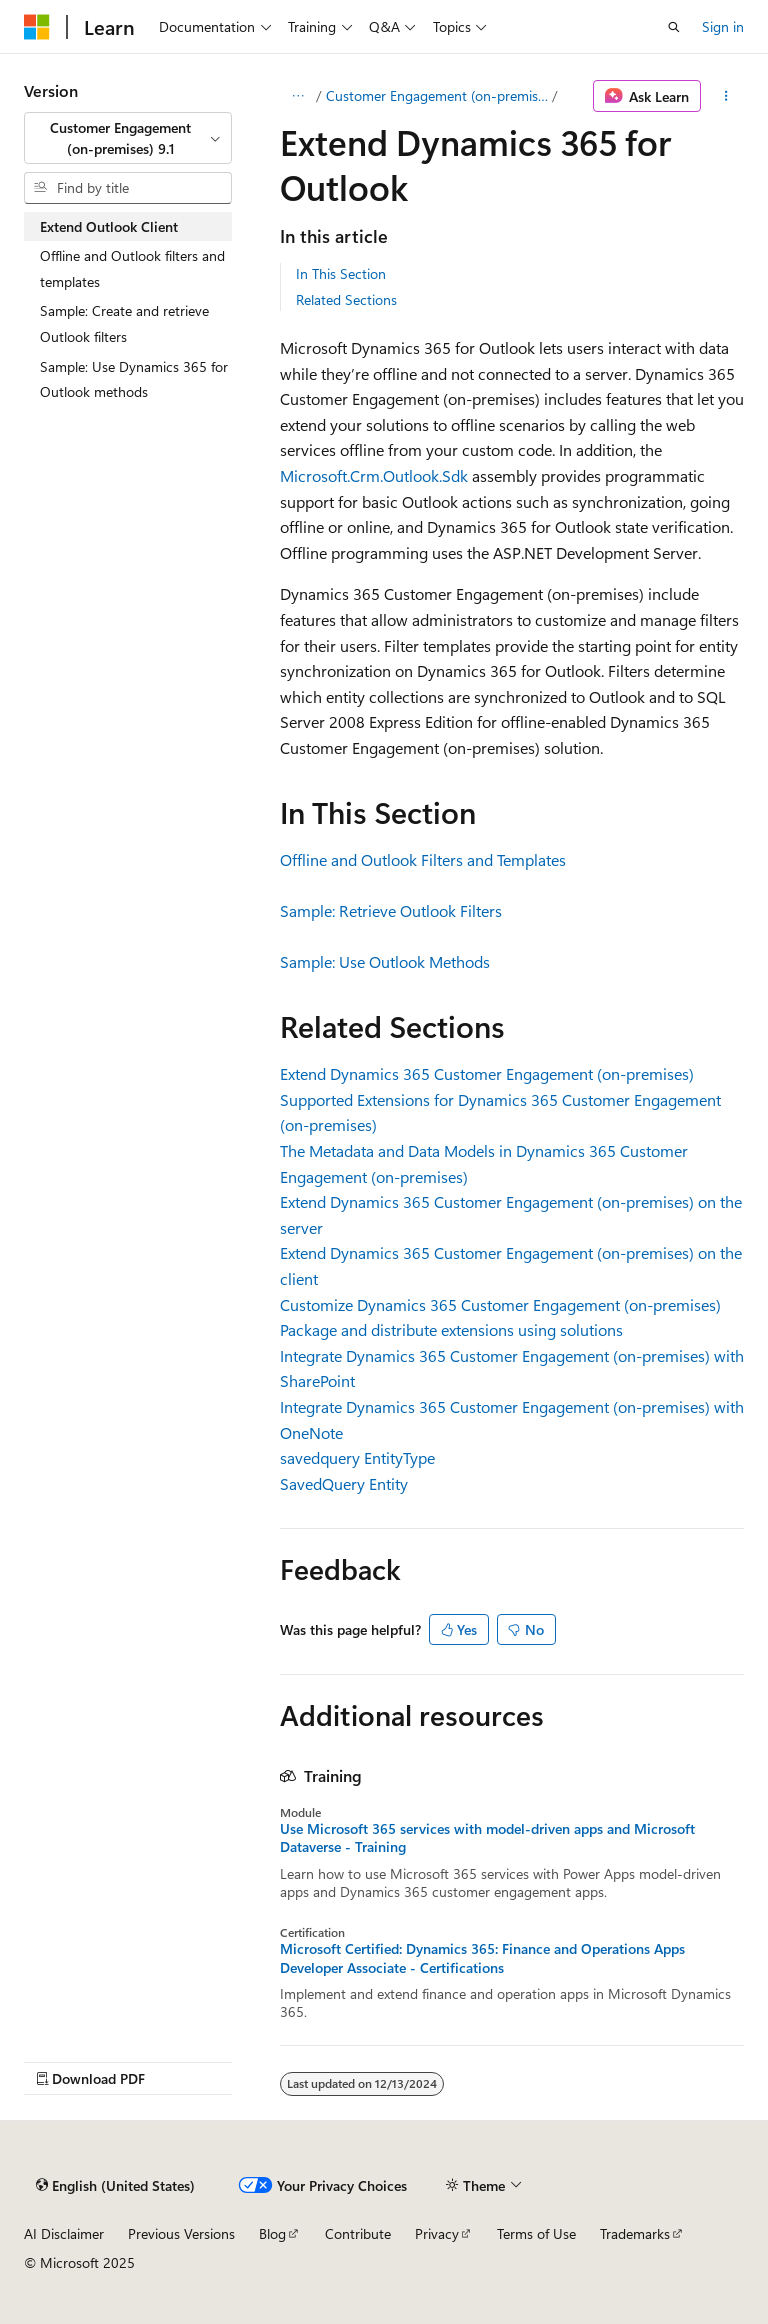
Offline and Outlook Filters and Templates (423, 859)
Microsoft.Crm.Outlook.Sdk (374, 475)
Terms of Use (536, 2233)
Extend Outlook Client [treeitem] (109, 226)
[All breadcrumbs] (297, 96)
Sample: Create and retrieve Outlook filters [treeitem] (124, 323)
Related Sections (346, 299)
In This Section (341, 273)
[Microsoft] (37, 27)
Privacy (437, 2233)
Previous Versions (181, 2233)
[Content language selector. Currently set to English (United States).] (115, 2185)
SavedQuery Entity (344, 1483)
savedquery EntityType (357, 1457)
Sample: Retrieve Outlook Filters (391, 910)
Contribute (358, 2233)
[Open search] (674, 27)
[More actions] (726, 96)
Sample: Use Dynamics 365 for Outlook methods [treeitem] (134, 379)
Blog (272, 2233)
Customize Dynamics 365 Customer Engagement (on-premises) (500, 1304)
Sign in (723, 26)
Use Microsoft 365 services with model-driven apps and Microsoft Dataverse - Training (487, 1838)
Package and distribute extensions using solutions (451, 1329)
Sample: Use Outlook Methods (385, 961)
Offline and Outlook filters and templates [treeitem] (132, 268)
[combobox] (128, 138)
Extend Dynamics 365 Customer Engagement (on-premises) (487, 1073)
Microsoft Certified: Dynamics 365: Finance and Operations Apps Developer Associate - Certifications (482, 1958)
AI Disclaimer (64, 2233)
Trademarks (635, 2233)
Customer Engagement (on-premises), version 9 (437, 95)
